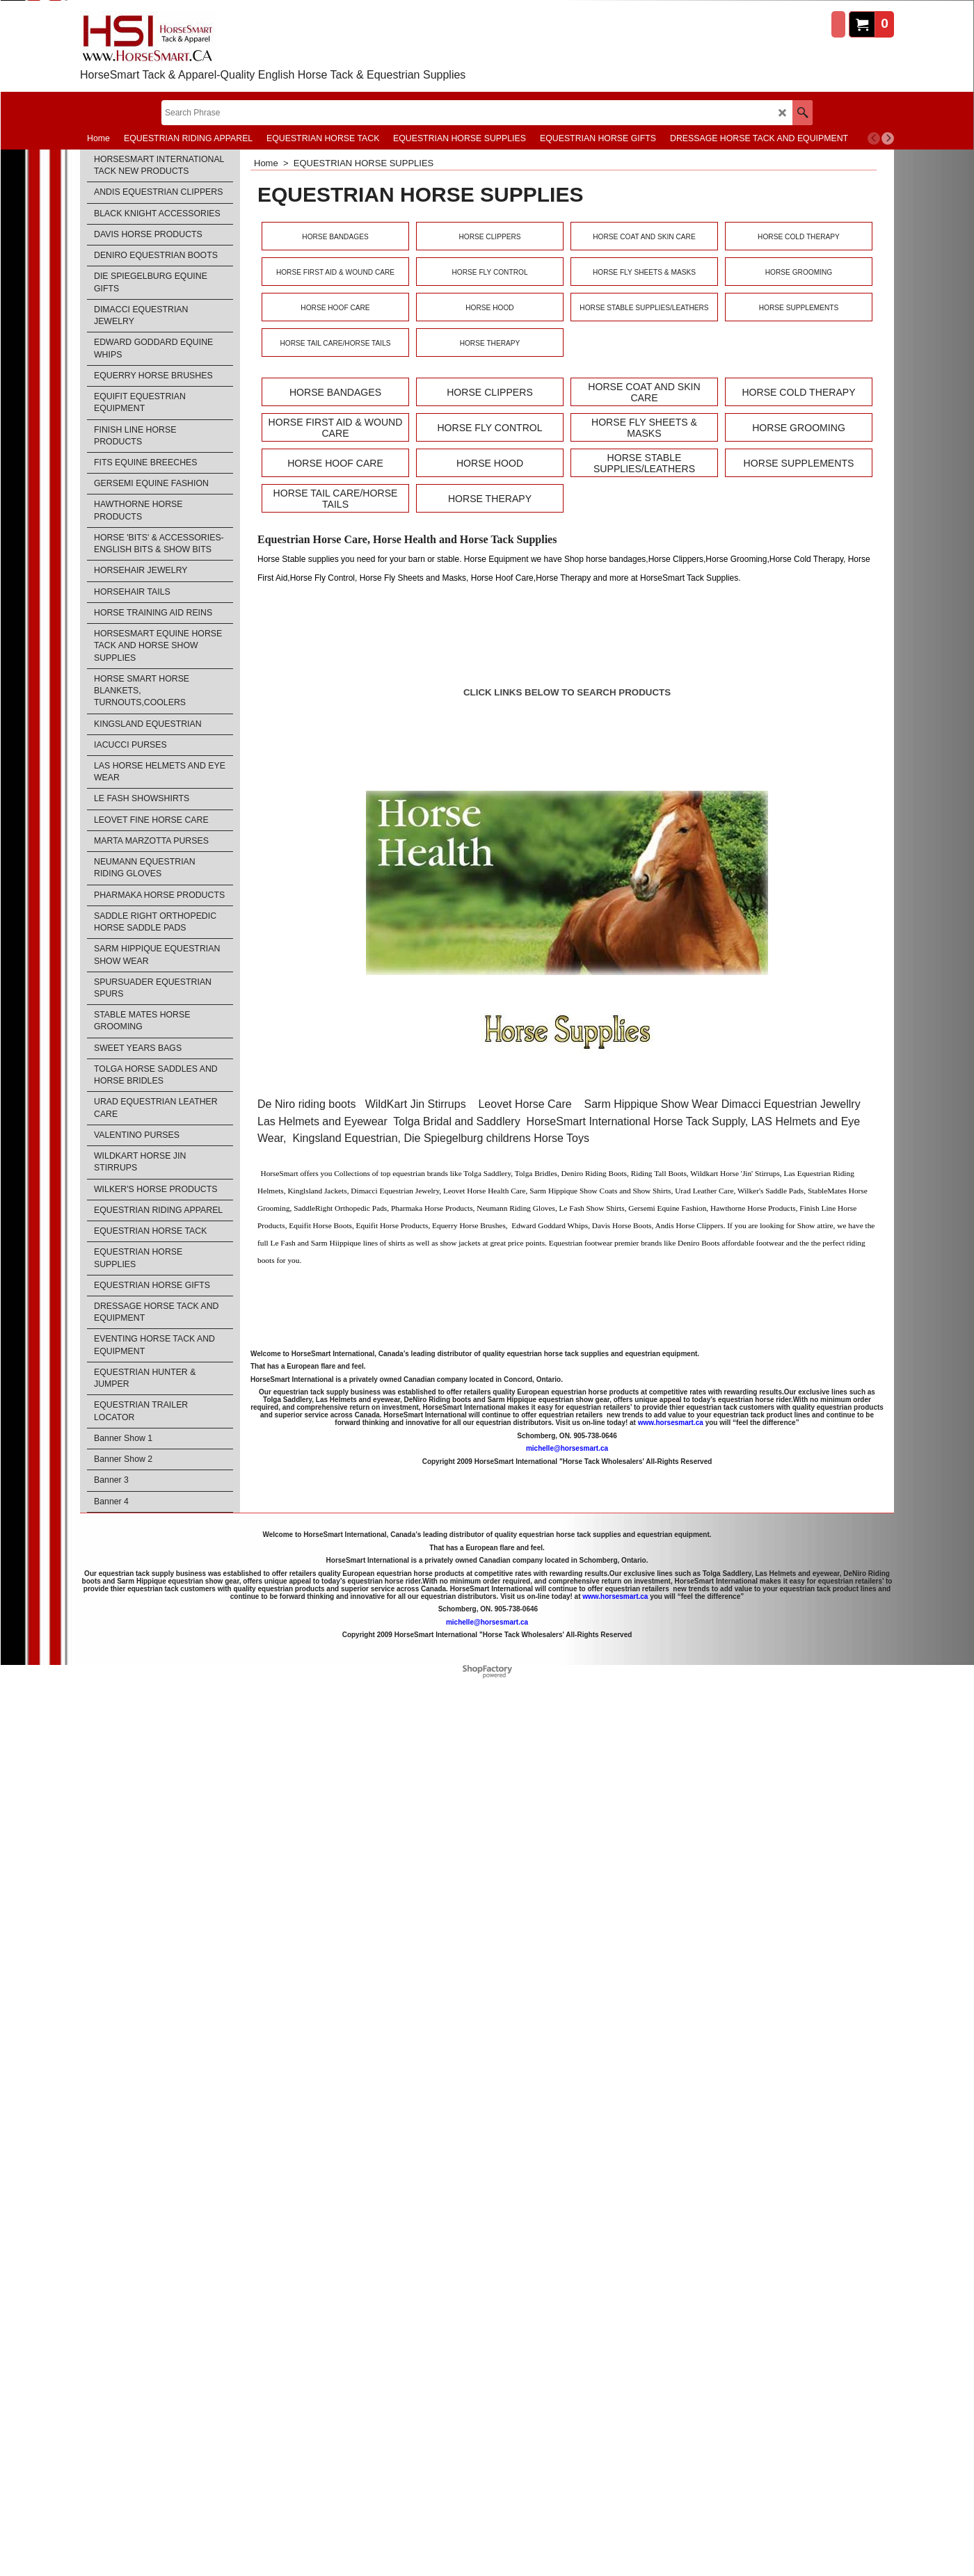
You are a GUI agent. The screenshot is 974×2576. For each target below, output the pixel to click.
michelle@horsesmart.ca (567, 1448)
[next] (887, 138)
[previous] (874, 138)
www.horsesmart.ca (670, 1422)
